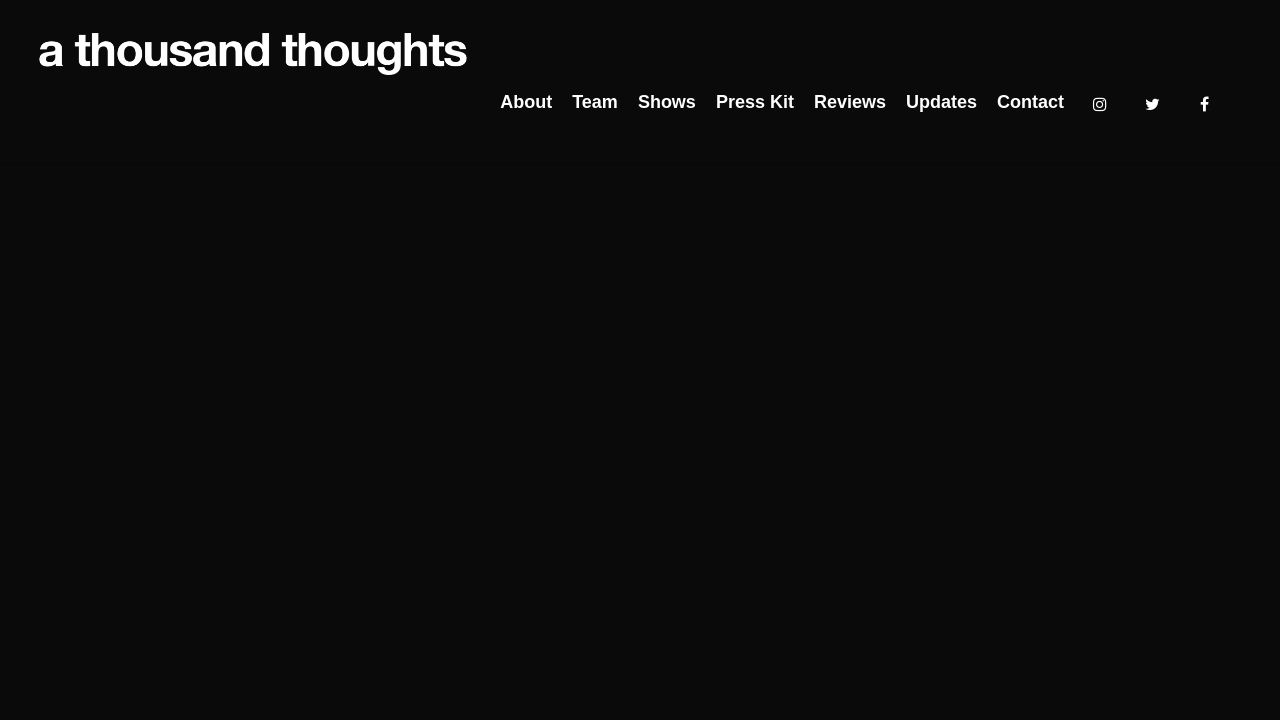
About (526, 102)
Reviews (850, 102)
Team (595, 102)
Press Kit (755, 102)
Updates (941, 102)
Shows (667, 102)
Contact (1030, 102)
